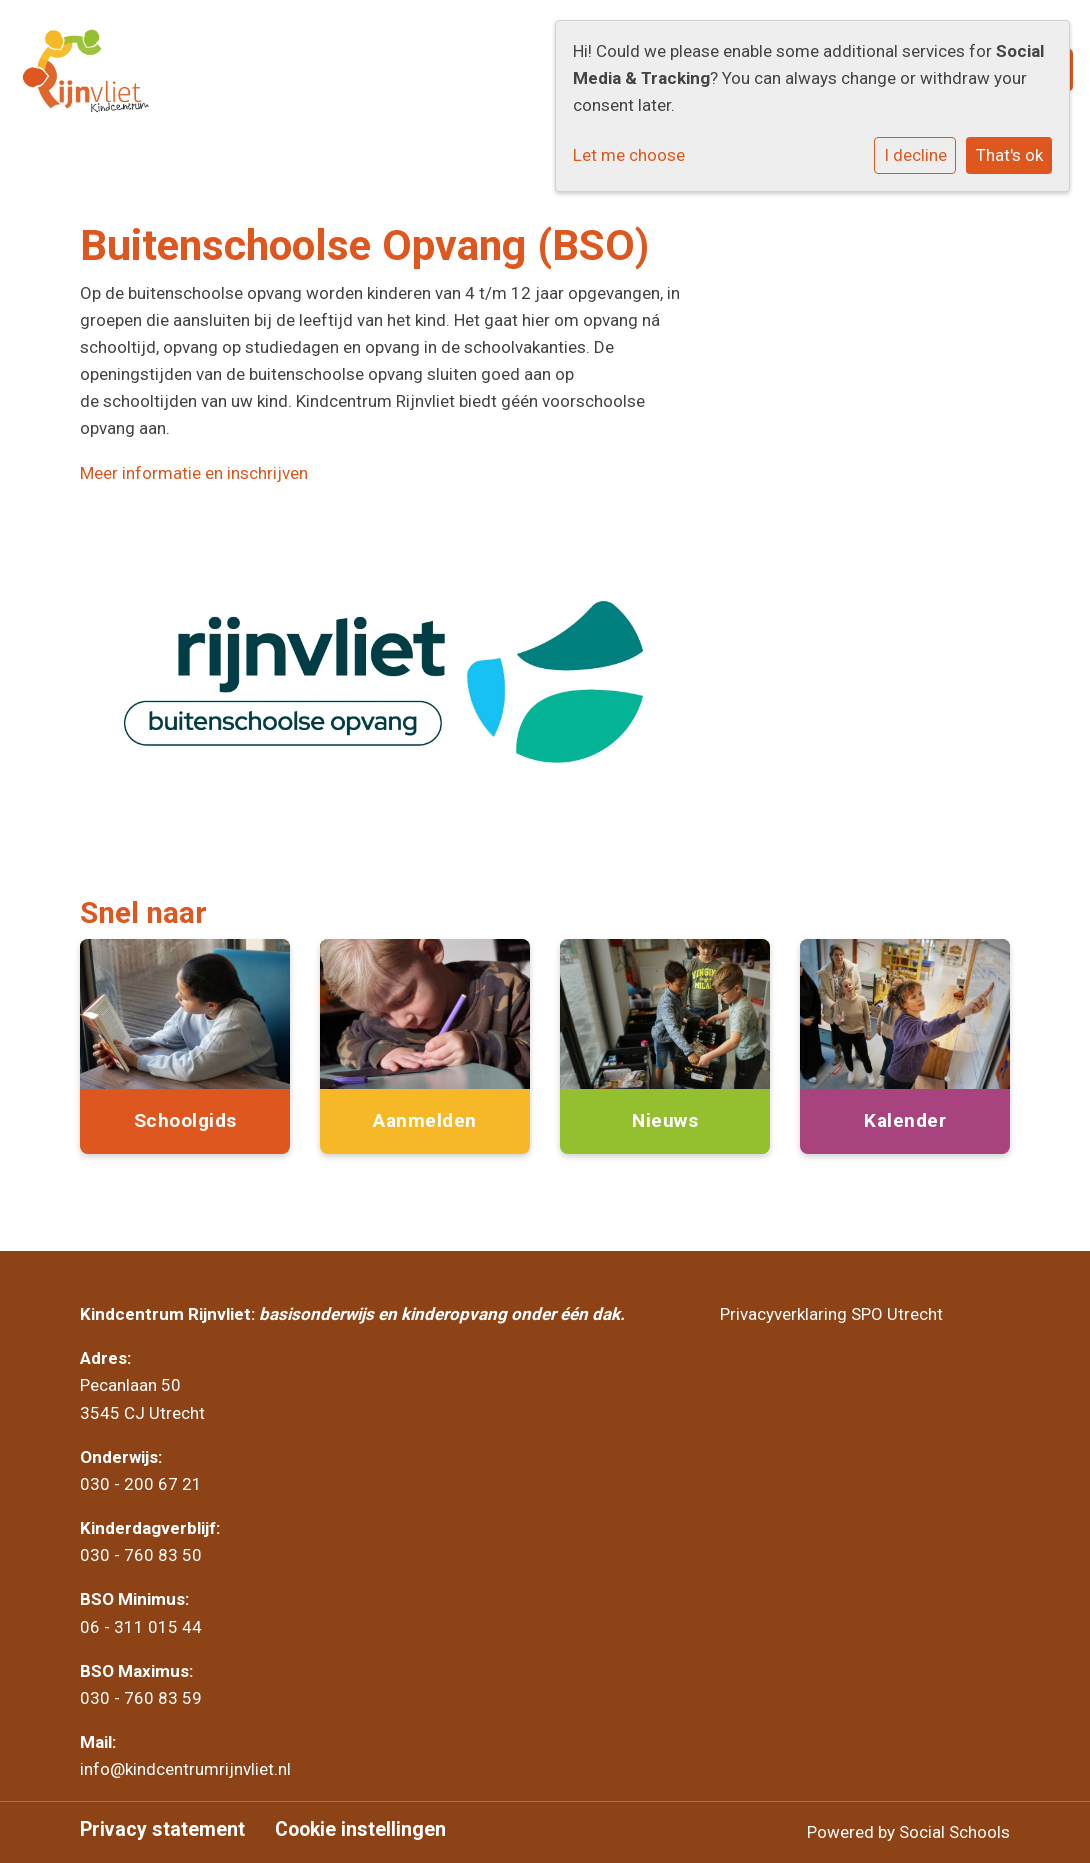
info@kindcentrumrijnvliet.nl (187, 1769)
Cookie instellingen (360, 1830)
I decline (915, 155)
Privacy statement (162, 1830)
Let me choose (629, 155)
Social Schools (954, 1832)
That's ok (1009, 155)
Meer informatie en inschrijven (194, 473)
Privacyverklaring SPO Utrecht (831, 1314)
